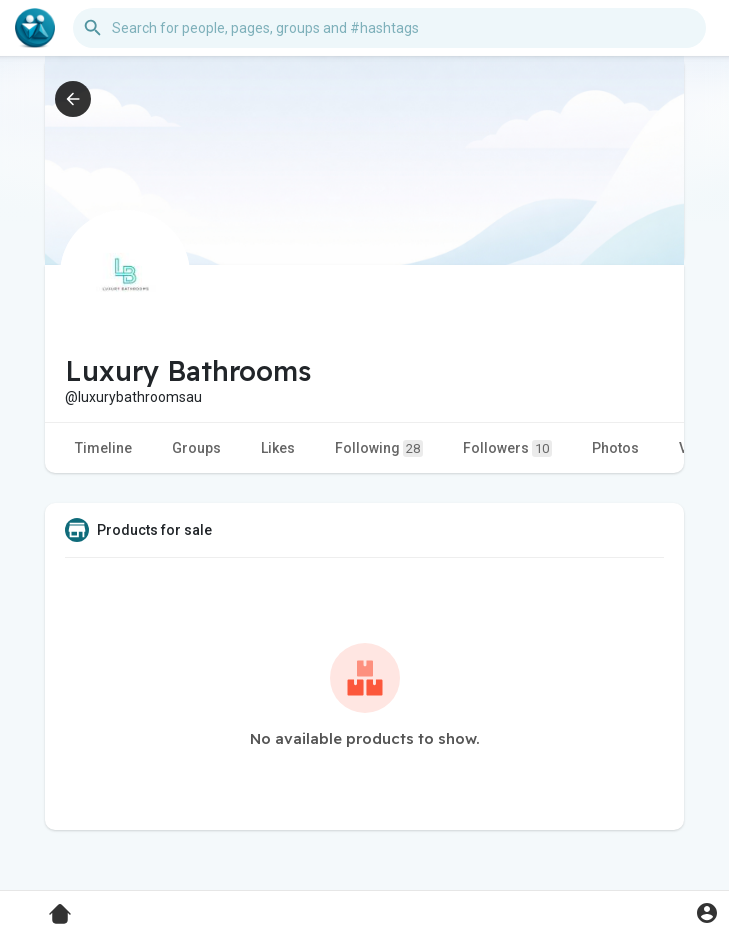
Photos (615, 448)
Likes (278, 448)
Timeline (103, 448)
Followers (507, 448)
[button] (389, 28)
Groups (196, 448)
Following (379, 448)
